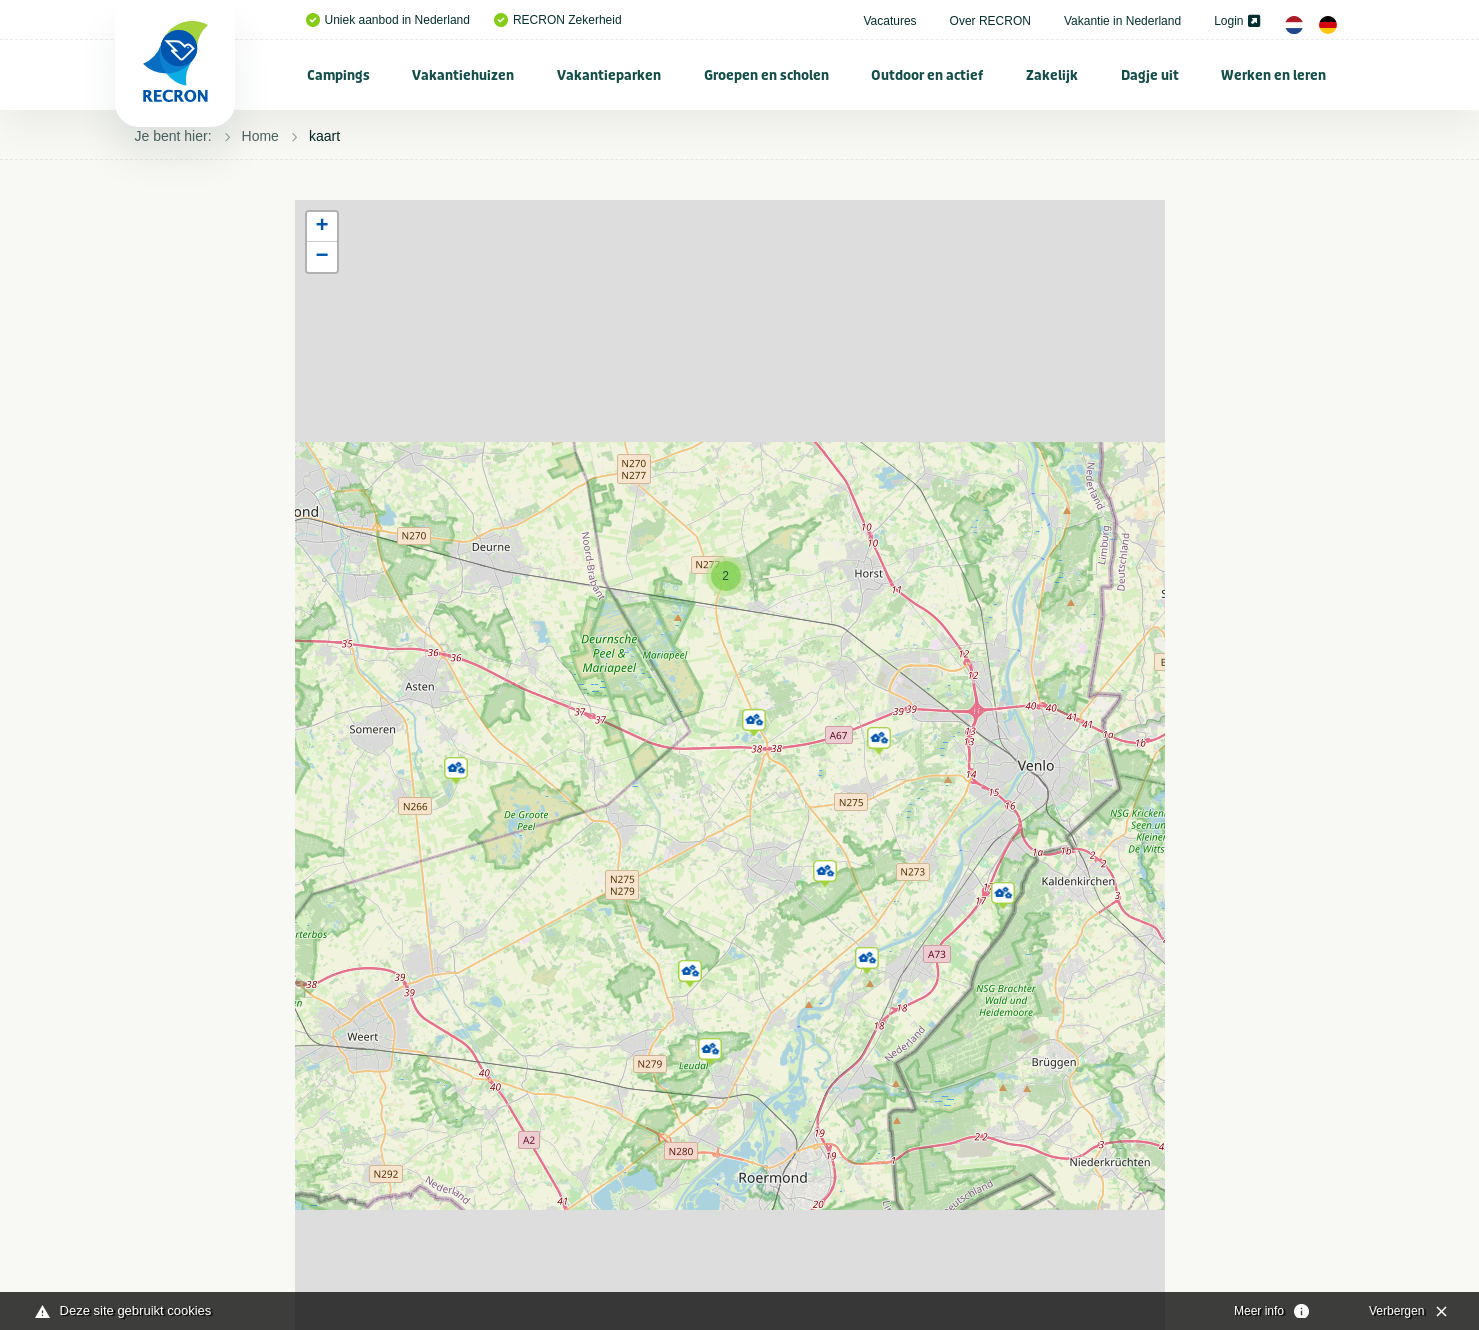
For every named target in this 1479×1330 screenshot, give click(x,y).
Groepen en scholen (766, 75)
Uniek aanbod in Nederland (388, 20)
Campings (338, 75)
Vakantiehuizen (463, 75)
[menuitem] (339, 75)
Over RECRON (990, 21)
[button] (456, 767)
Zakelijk (1052, 75)
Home (260, 136)
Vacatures (889, 21)
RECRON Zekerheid (558, 20)
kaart (324, 136)
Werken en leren (1273, 75)
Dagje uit (1150, 75)
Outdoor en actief (927, 75)
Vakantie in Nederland (1122, 21)
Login (1236, 21)
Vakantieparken (609, 75)
